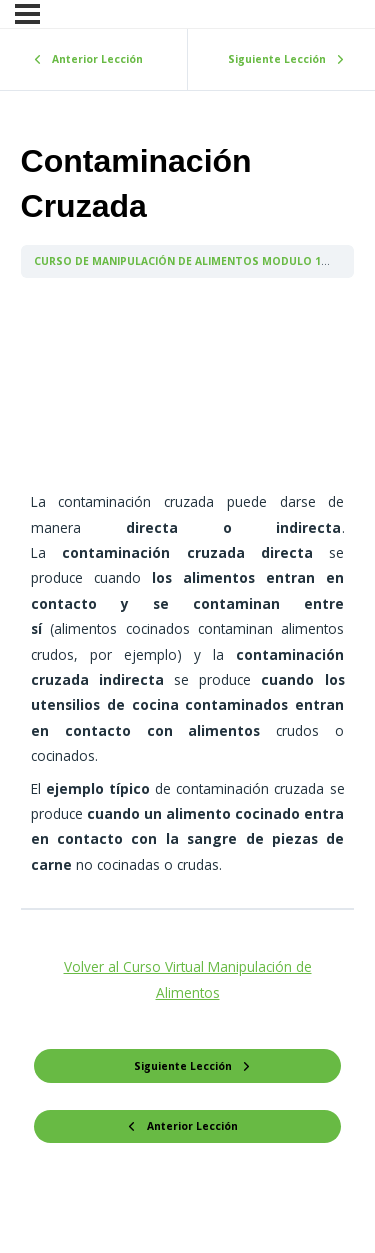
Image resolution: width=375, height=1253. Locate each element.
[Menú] (27, 14)
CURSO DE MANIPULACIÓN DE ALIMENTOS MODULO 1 (179, 261)
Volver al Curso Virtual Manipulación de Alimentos (188, 979)
